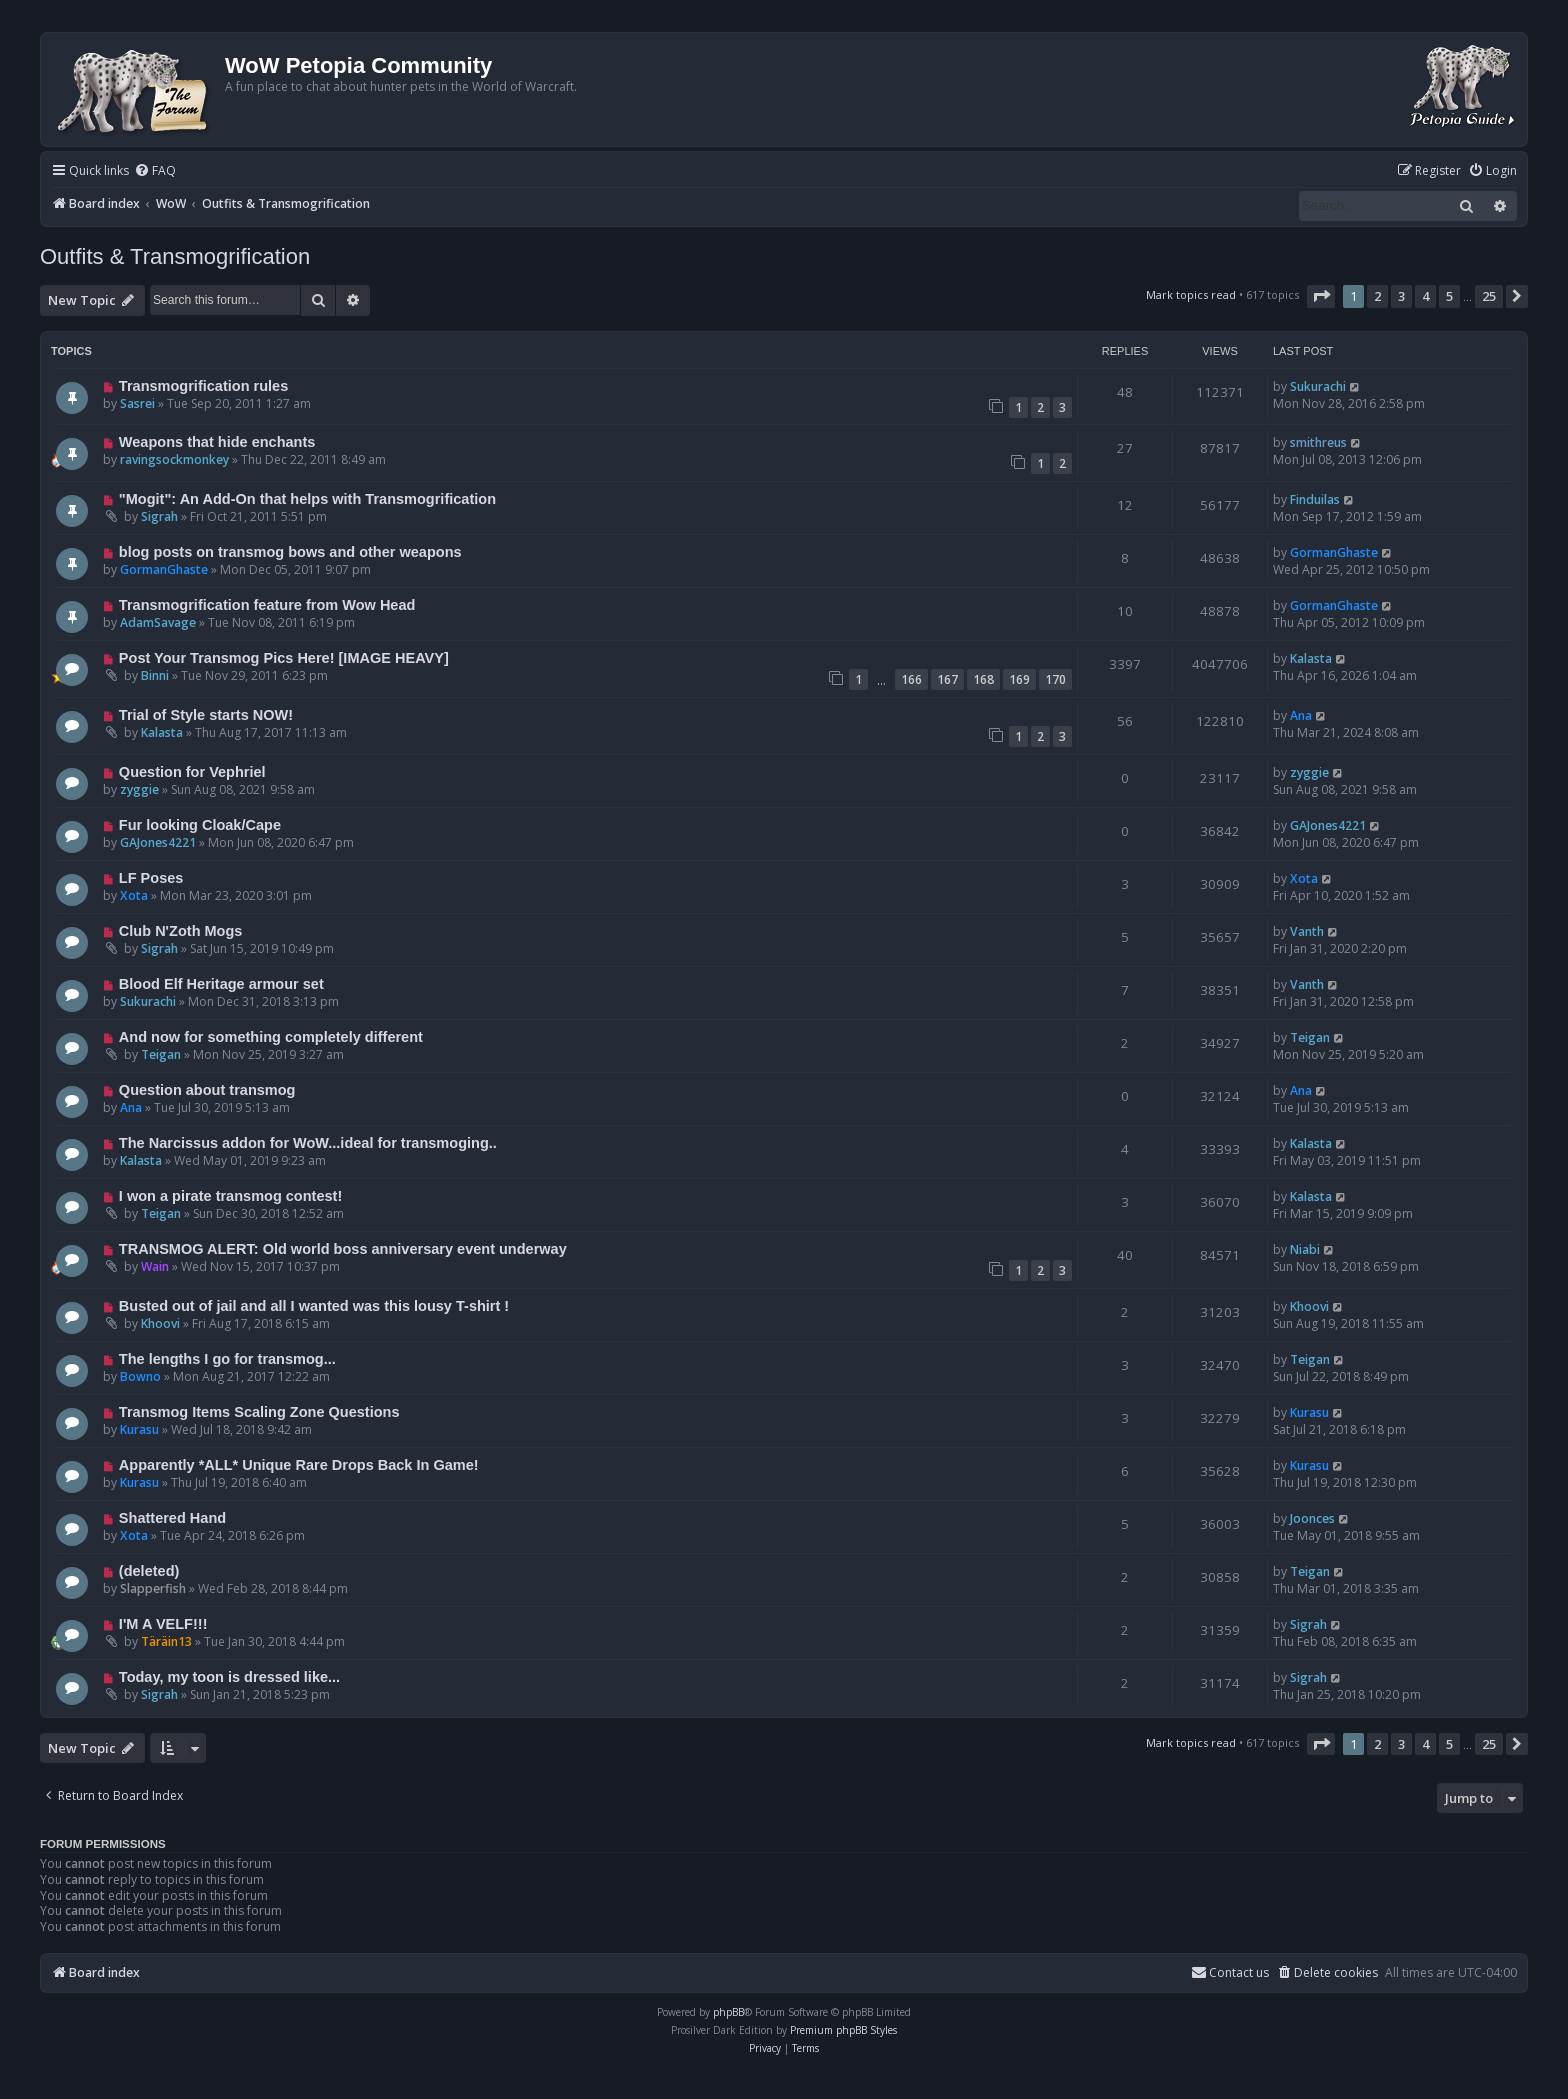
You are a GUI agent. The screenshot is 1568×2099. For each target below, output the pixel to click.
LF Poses (151, 878)
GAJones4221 (158, 842)
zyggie (139, 789)
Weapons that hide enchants (217, 442)
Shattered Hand (172, 1518)
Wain (155, 1266)
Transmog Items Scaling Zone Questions (259, 1412)
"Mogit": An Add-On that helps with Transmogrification (307, 499)
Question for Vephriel (192, 772)
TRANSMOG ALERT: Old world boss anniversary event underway (343, 1249)
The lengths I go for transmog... (227, 1359)
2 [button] (1377, 296)
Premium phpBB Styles (843, 2030)
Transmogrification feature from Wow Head (267, 605)
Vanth (1307, 931)
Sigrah (159, 516)
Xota (134, 895)
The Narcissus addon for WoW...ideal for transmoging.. (308, 1143)
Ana (1301, 715)
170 (1055, 679)
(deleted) (149, 1571)
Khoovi (160, 1323)
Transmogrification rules (203, 386)
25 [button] (1489, 296)
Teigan (161, 1054)
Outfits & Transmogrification (175, 256)
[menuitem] (155, 171)
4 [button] (1425, 296)
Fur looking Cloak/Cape (200, 825)
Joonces (1312, 1518)
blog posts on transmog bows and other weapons (290, 552)
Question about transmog (207, 1090)
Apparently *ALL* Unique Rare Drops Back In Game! (299, 1465)
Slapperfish (153, 1588)
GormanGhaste (164, 569)
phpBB (728, 2012)
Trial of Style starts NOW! (206, 715)
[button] (1321, 296)
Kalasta (1311, 658)
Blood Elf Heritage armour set (221, 984)
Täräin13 (166, 1641)
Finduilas (1315, 499)
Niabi (1305, 1249)
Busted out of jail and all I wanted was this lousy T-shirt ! (314, 1306)
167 (947, 679)
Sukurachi (1318, 386)
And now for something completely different (271, 1037)
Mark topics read (1191, 294)
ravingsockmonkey (174, 459)
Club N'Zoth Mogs (181, 931)
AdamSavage (158, 622)
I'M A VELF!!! (163, 1624)
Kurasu (139, 1429)
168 (983, 679)
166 (911, 679)
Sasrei (137, 403)
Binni (155, 675)
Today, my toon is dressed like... (229, 1677)
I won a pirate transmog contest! (230, 1196)
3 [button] (1401, 296)
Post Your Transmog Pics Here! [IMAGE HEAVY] (284, 658)
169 (1019, 679)
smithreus (1318, 442)
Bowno (140, 1376)
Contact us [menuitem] (1230, 1972)
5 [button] (1449, 296)
